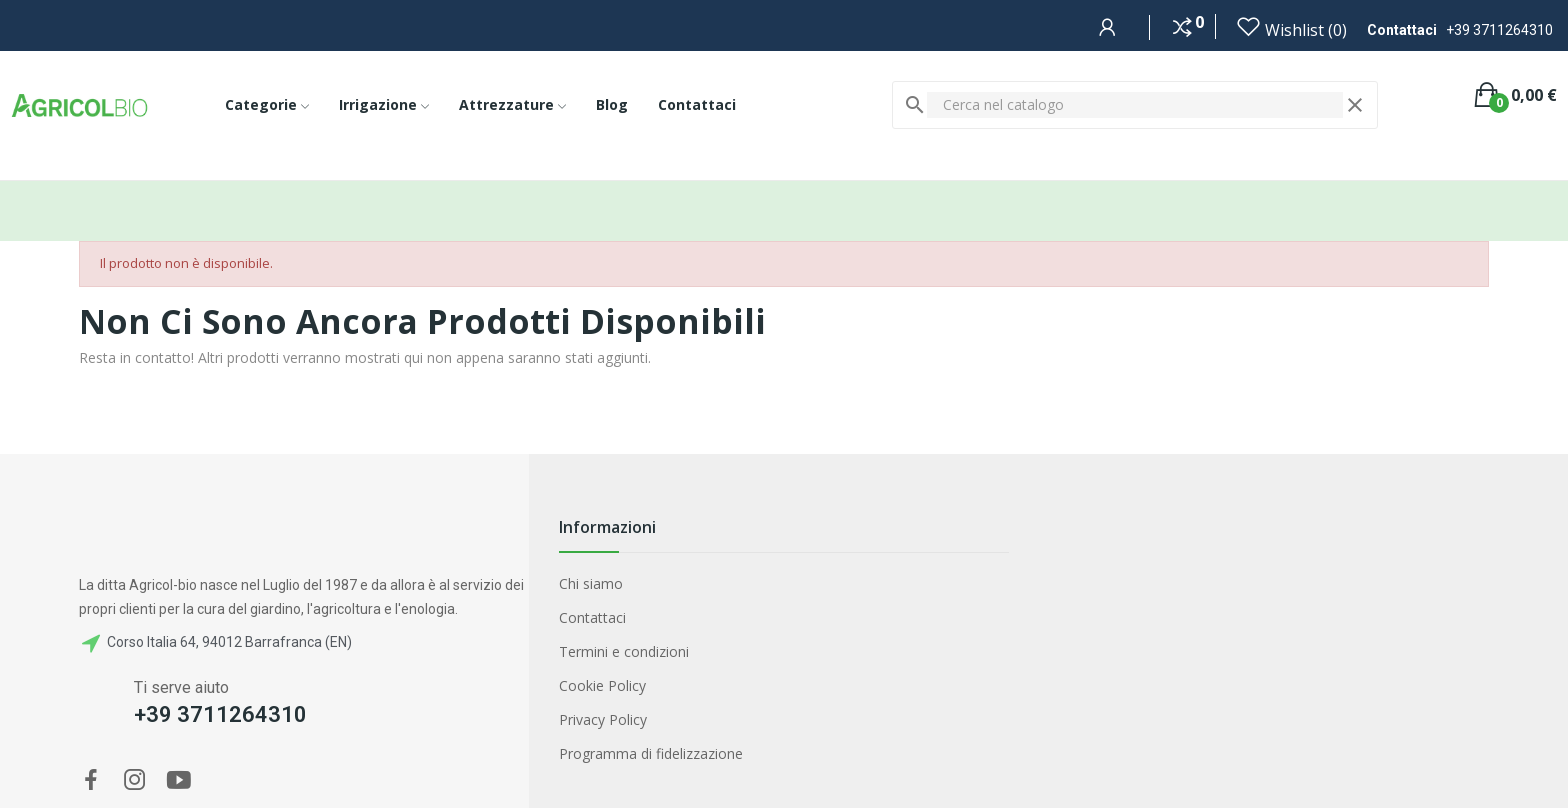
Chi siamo (591, 583)
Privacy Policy (603, 719)
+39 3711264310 (1499, 30)
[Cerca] (1135, 105)
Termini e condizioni (624, 651)
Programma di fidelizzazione (651, 753)
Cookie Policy (602, 685)
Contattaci (592, 617)
